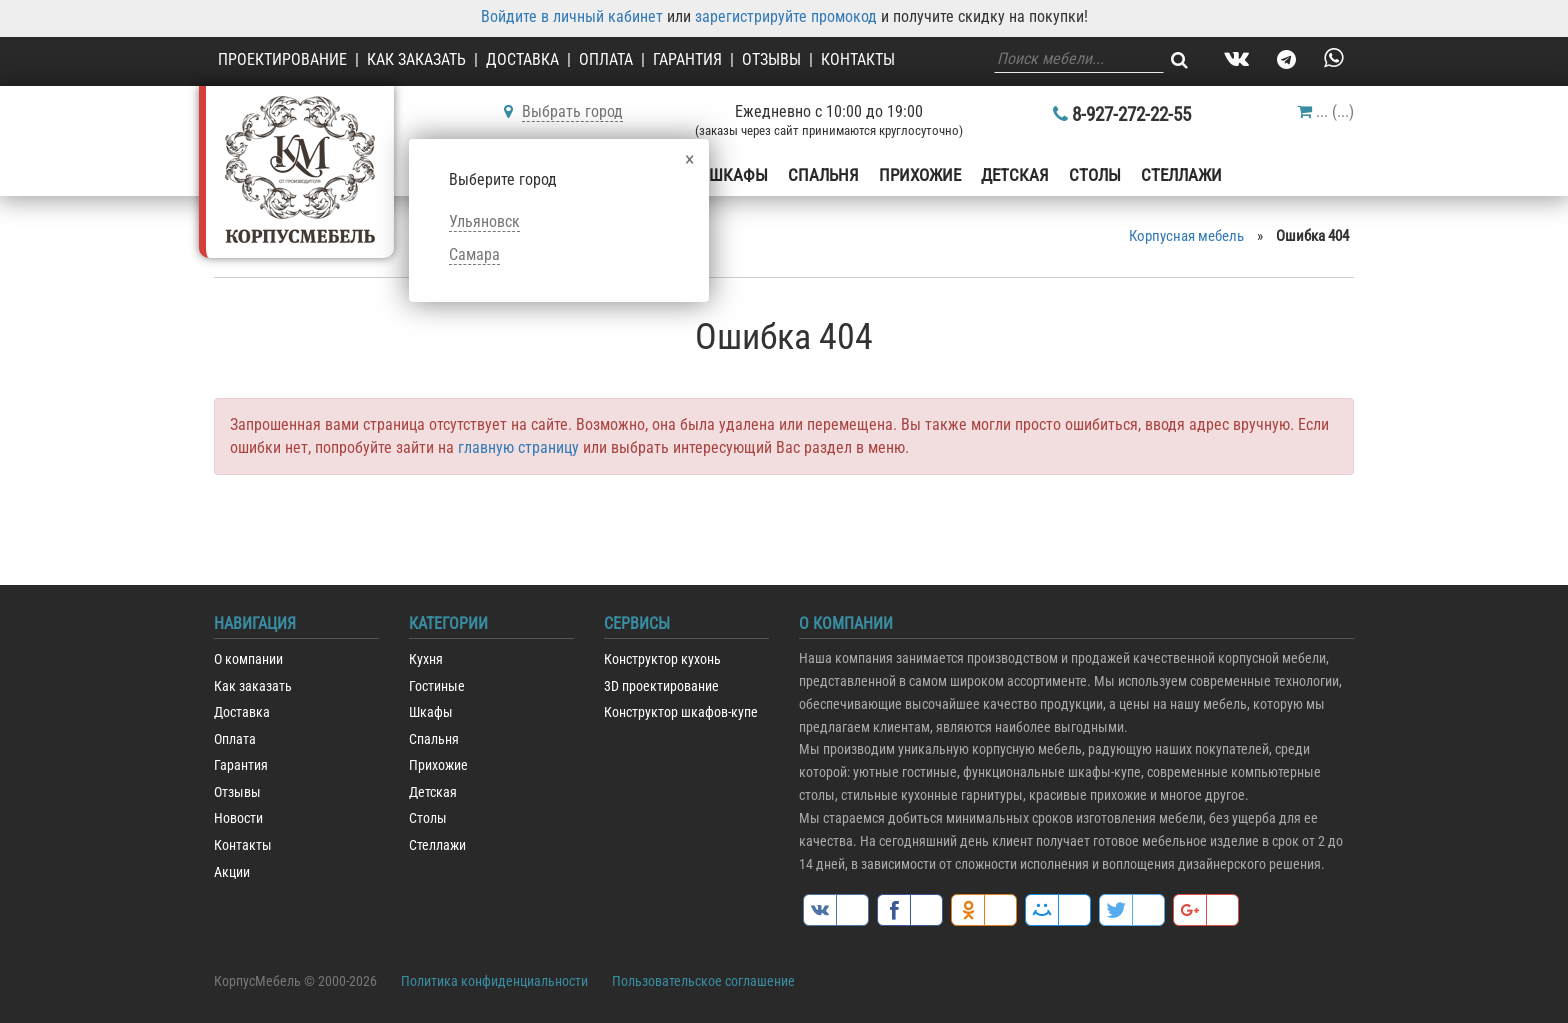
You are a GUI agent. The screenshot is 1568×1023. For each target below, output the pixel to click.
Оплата (606, 59)
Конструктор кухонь (662, 659)
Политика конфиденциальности (494, 981)
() (1325, 111)
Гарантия (687, 59)
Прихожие (920, 175)
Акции (232, 872)
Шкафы (738, 175)
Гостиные (437, 686)
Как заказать (416, 59)
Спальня (823, 175)
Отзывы (771, 59)
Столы (1095, 175)
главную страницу (518, 447)
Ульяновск (484, 221)
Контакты (858, 59)
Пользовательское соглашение (703, 981)
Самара (474, 254)
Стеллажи (1181, 175)
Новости (238, 818)
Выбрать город (572, 111)
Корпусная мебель (1186, 236)
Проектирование (282, 59)
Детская (1015, 175)
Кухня (426, 659)
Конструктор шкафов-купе (681, 712)
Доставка (522, 59)
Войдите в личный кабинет (572, 16)
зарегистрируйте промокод (786, 16)
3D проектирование (661, 686)
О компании (248, 659)
